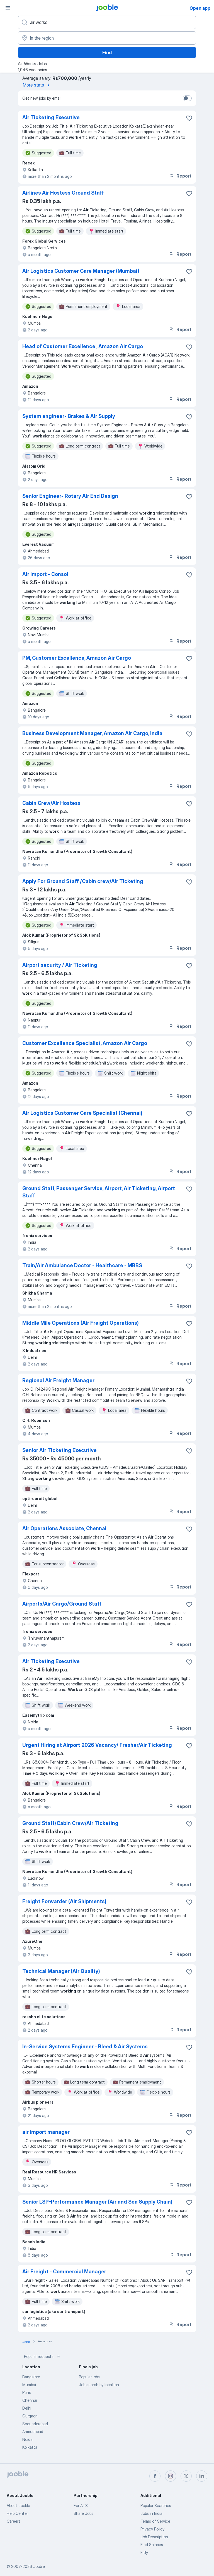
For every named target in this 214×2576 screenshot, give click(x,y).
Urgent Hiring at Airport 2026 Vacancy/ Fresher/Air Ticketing (97, 1745)
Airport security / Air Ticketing (59, 965)
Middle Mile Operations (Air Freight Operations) (80, 1323)
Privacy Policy (152, 2529)
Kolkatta (29, 2447)
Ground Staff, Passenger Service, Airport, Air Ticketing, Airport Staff (98, 1192)
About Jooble (18, 2505)
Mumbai (29, 2384)
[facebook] (154, 2476)
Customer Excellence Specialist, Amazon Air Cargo (84, 1043)
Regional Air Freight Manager (58, 1380)
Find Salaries (151, 2544)
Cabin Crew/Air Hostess (51, 803)
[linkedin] (201, 2476)
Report (180, 176)
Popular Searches (155, 2505)
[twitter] (186, 2476)
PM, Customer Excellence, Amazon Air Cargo (76, 658)
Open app (199, 8)
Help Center (17, 2513)
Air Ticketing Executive (51, 117)
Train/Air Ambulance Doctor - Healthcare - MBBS (82, 1265)
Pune (26, 2392)
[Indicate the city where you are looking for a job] (107, 38)
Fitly (144, 2552)
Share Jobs (83, 2513)
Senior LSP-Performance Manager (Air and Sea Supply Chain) (97, 2202)
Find (107, 52)
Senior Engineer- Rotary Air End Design (70, 496)
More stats (37, 85)
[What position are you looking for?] (107, 22)
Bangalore (31, 2376)
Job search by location (99, 2384)
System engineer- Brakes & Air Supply (68, 416)
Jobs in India (151, 2513)
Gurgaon (30, 2416)
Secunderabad (35, 2423)
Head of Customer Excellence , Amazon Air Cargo (82, 346)
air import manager (46, 2132)
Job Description (154, 2536)
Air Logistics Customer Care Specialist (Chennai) (82, 1113)
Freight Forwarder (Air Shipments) (64, 1901)
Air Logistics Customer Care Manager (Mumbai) (80, 271)
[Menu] (7, 7)
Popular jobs (89, 2376)
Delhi (26, 2408)
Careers (13, 2521)
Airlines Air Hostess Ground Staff (63, 193)
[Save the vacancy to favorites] (189, 118)
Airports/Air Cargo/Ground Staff (61, 1604)
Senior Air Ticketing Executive (59, 1450)
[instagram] (170, 2476)
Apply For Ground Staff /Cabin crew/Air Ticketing (82, 881)
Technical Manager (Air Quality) (61, 1971)
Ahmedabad (32, 2431)
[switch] (187, 98)
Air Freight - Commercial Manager (64, 2271)
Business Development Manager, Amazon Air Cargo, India (92, 733)
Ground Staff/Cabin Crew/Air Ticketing (70, 1823)
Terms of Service (155, 2521)
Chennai (29, 2400)
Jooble (39, 2566)
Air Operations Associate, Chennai (64, 1528)
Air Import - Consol (45, 574)
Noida (27, 2439)
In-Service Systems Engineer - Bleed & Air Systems (85, 2046)
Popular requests (42, 2356)
